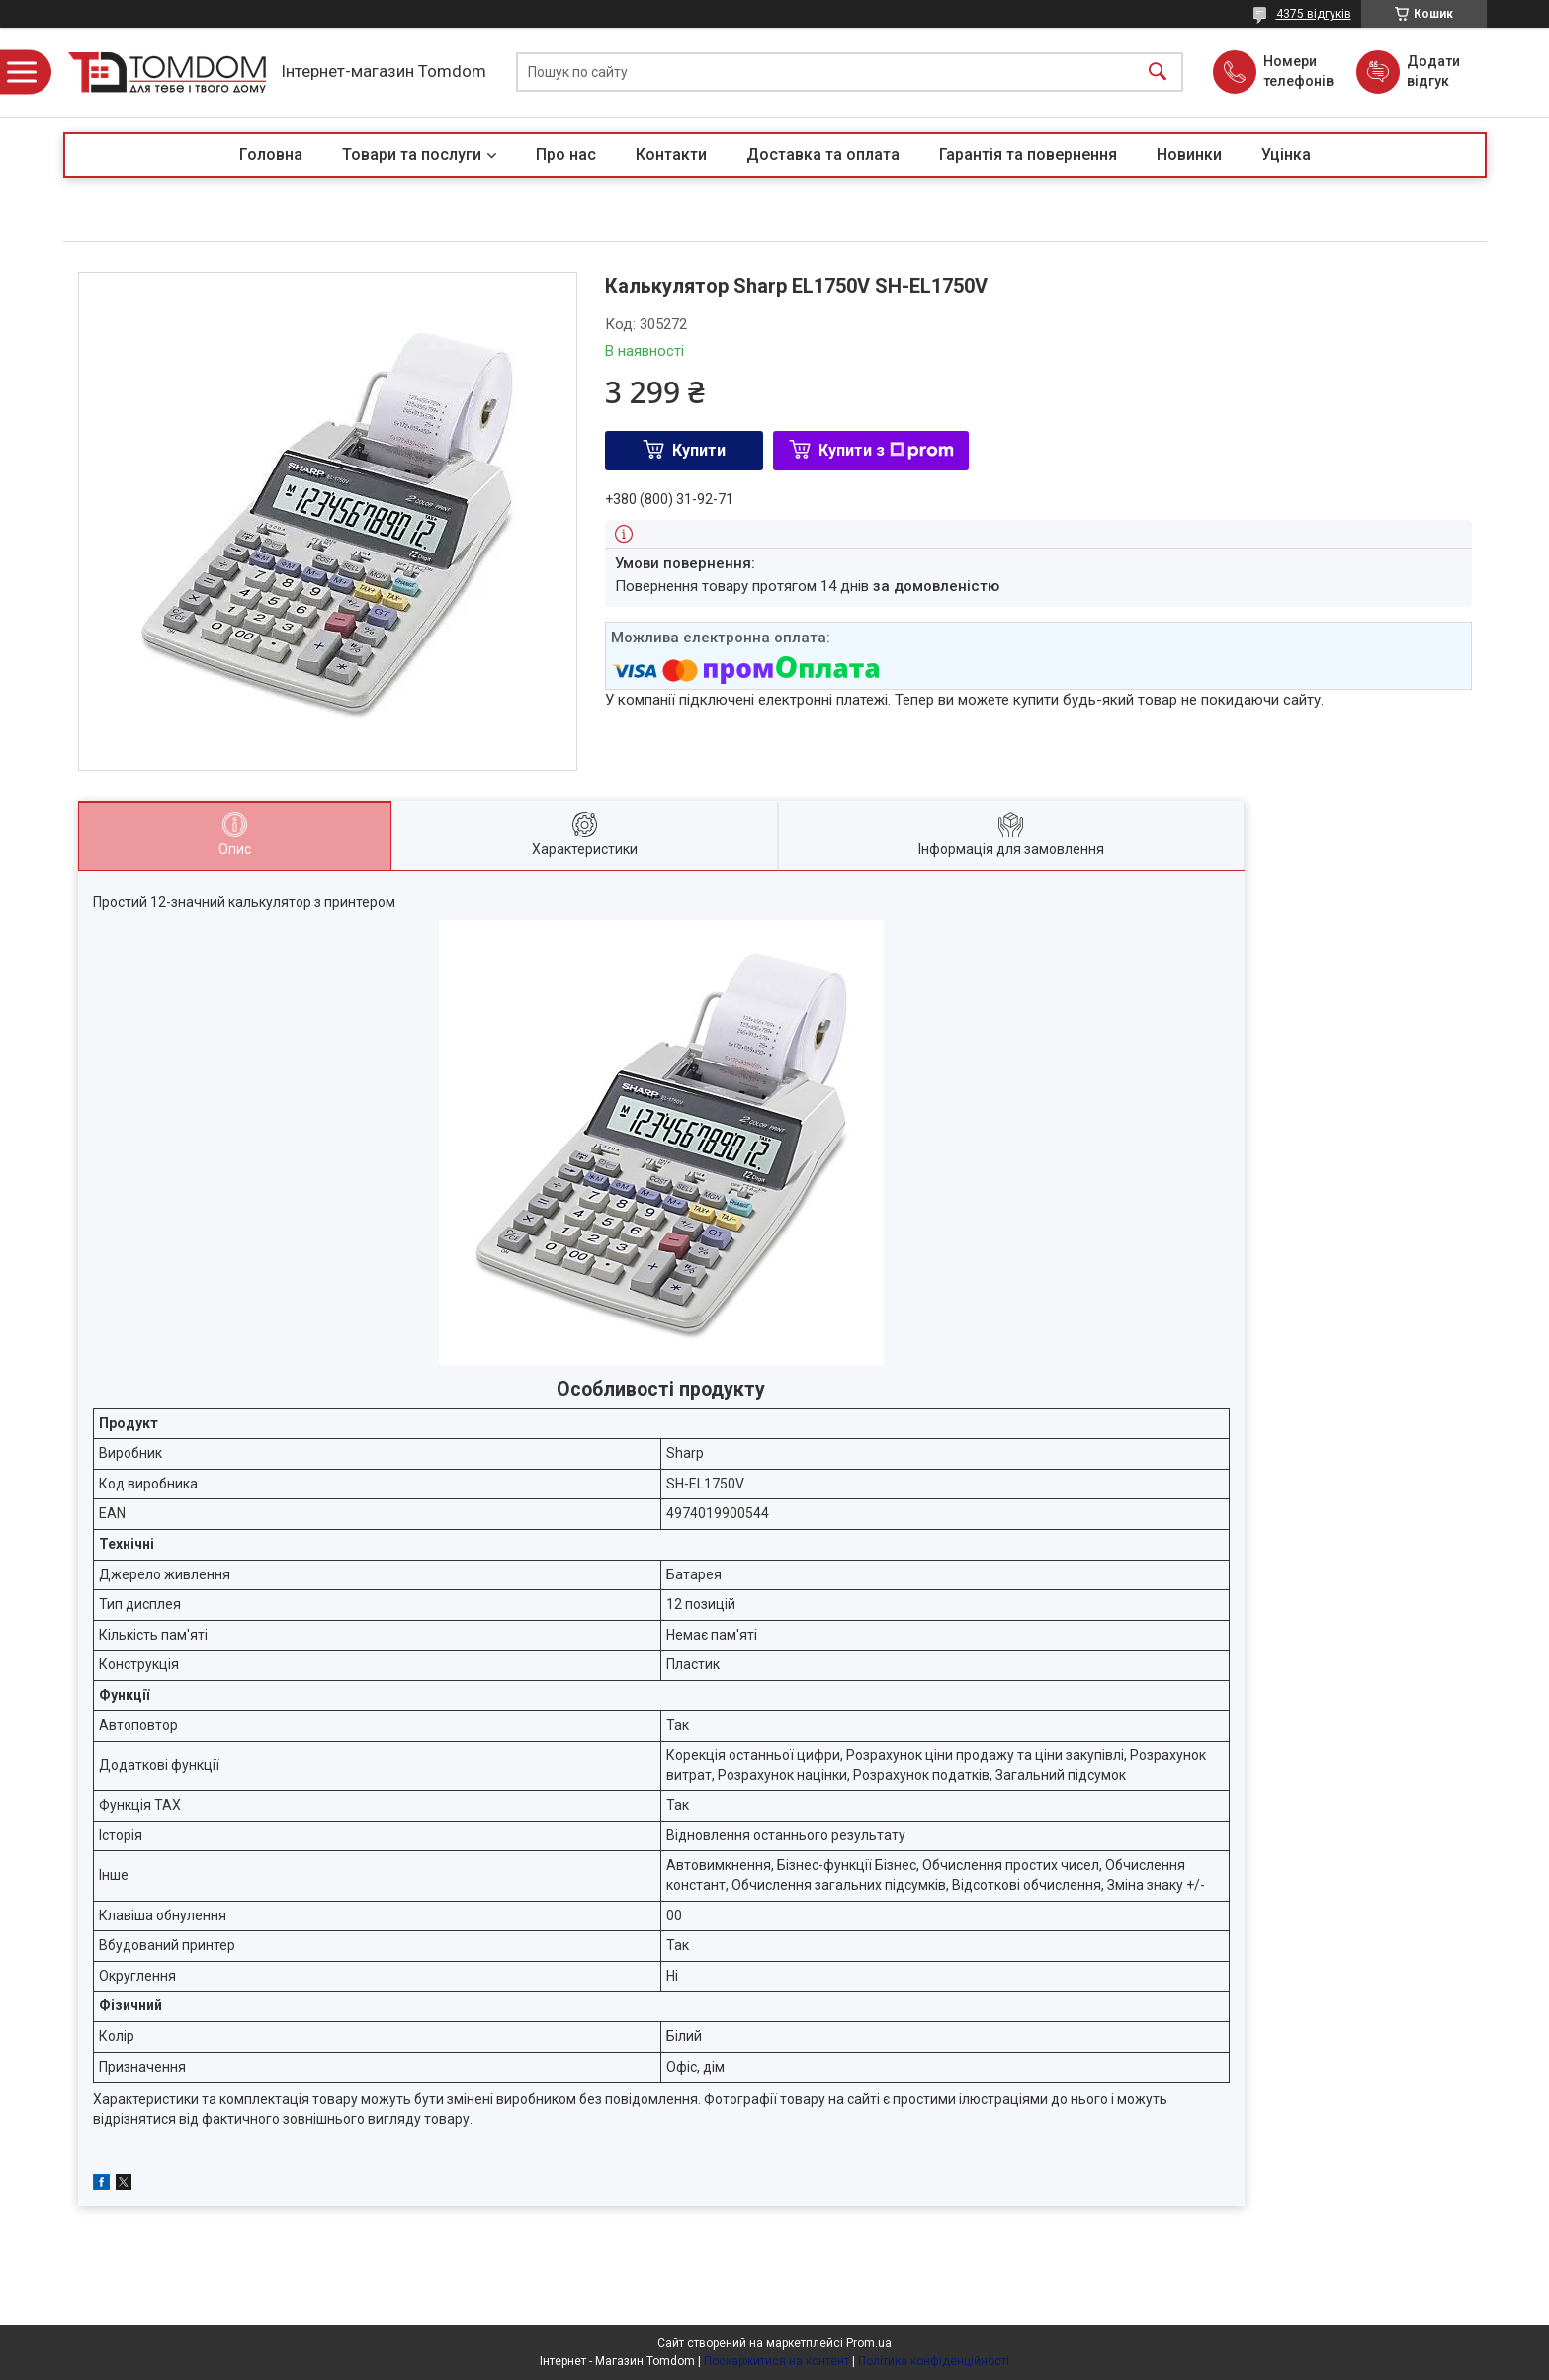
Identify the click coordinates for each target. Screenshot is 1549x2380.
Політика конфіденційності (933, 2361)
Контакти (671, 154)
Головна (270, 154)
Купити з (886, 450)
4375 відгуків (1313, 14)
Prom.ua (869, 2343)
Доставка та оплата (823, 154)
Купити (699, 450)
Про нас (566, 154)
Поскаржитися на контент (776, 2361)
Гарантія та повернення (1028, 154)
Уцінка (1286, 154)
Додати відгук (1433, 71)
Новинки (1189, 154)
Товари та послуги (411, 154)
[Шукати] (1157, 72)
